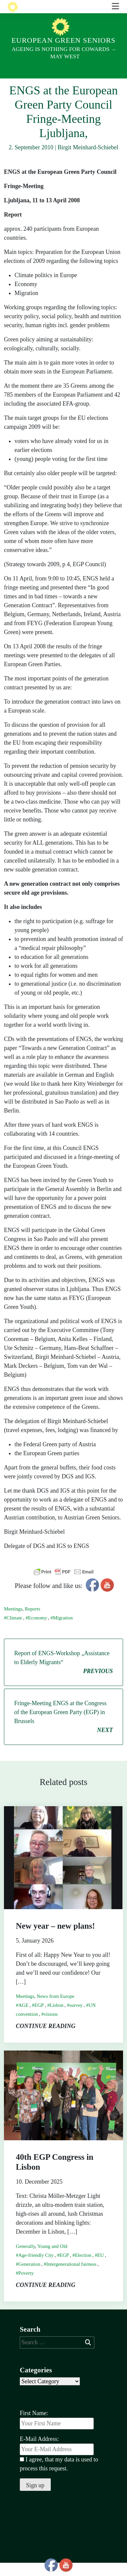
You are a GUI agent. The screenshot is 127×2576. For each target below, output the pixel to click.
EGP (39, 2018)
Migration (63, 1631)
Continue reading (46, 2039)
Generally (25, 2259)
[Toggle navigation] (115, 84)
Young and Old (52, 2259)
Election (83, 2268)
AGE (23, 2018)
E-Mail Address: (57, 2458)
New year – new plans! (55, 1939)
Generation (29, 2277)
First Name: (34, 2426)
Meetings (13, 1622)
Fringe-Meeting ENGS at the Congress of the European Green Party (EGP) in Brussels (63, 1730)
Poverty (26, 2286)
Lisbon (57, 2018)
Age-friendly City (36, 2268)
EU (100, 2268)
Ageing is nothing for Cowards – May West (63, 53)
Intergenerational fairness (71, 2277)
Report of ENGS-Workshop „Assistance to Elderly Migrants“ (63, 1676)
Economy (37, 1631)
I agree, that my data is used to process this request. (59, 2477)
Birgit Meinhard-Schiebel (87, 160)
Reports (32, 1622)
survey (75, 2018)
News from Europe (55, 2009)
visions (51, 2027)
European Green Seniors (63, 40)
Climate (14, 1631)
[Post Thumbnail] (63, 1870)
